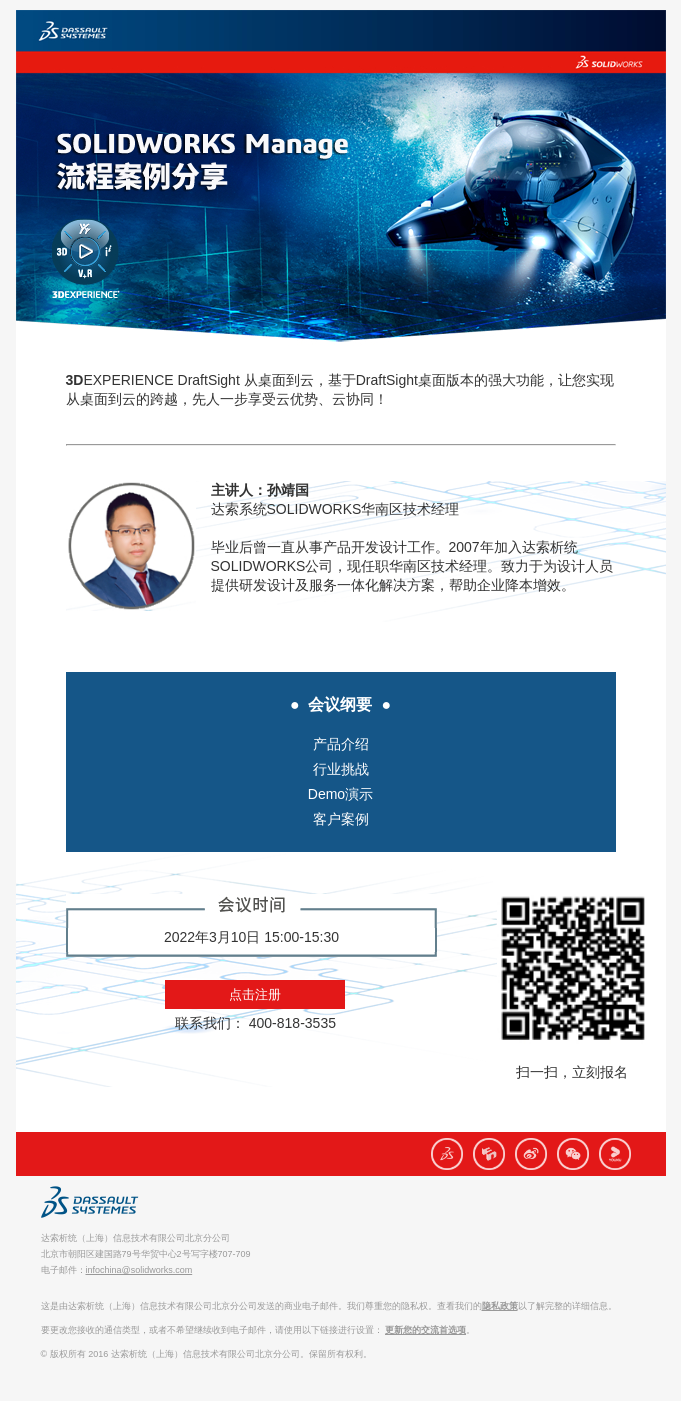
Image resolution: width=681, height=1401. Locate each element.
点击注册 (255, 994)
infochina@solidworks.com (139, 1270)
